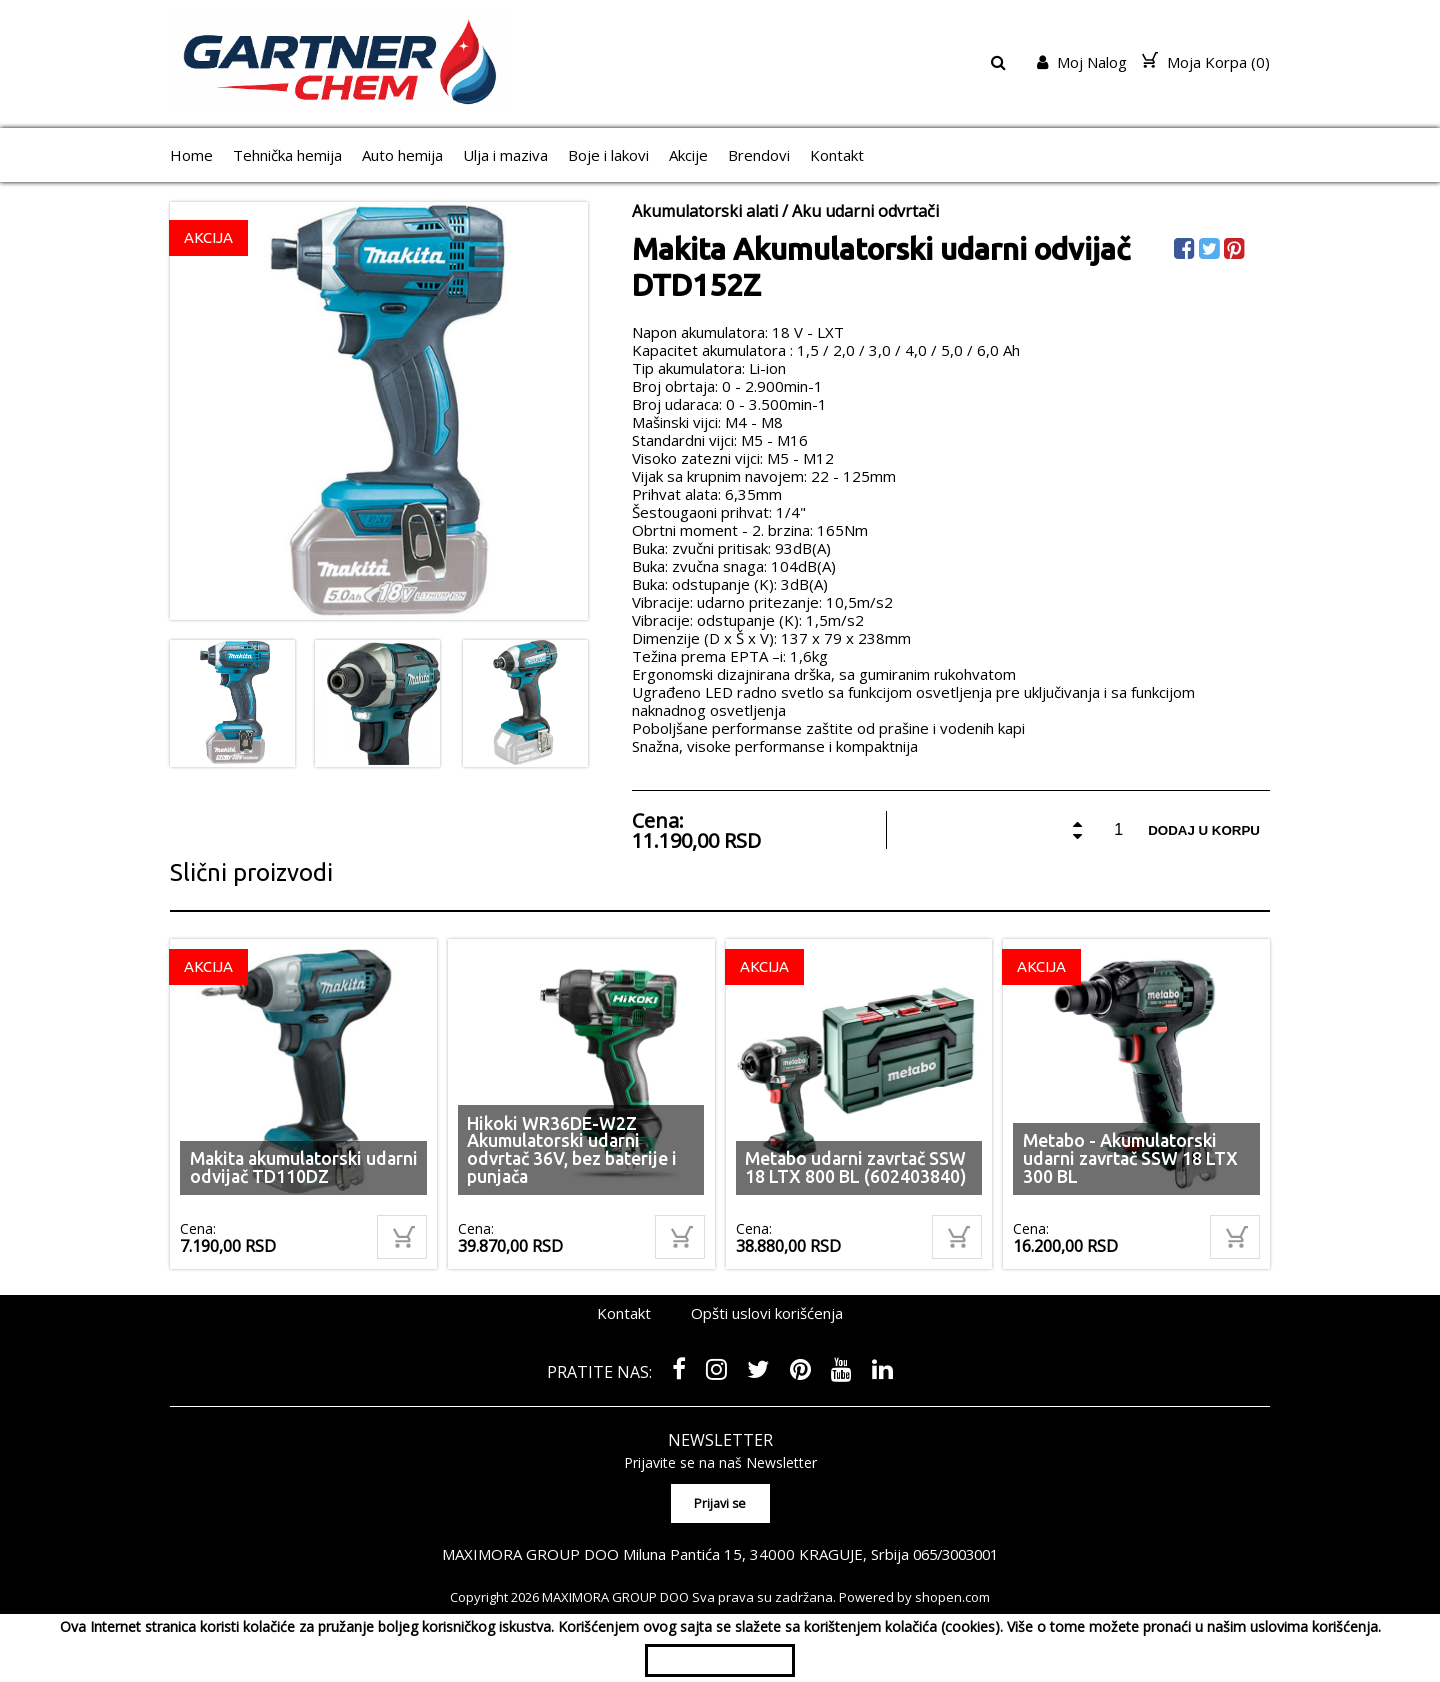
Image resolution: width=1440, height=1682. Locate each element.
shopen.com (952, 1597)
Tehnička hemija (287, 155)
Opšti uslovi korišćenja (767, 1313)
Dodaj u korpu (1204, 830)
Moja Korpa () (1206, 62)
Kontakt (837, 155)
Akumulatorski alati (705, 211)
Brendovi (759, 155)
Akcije (688, 155)
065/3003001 (956, 1554)
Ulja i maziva (505, 155)
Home (191, 155)
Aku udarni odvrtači (865, 211)
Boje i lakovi (608, 155)
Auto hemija (402, 155)
